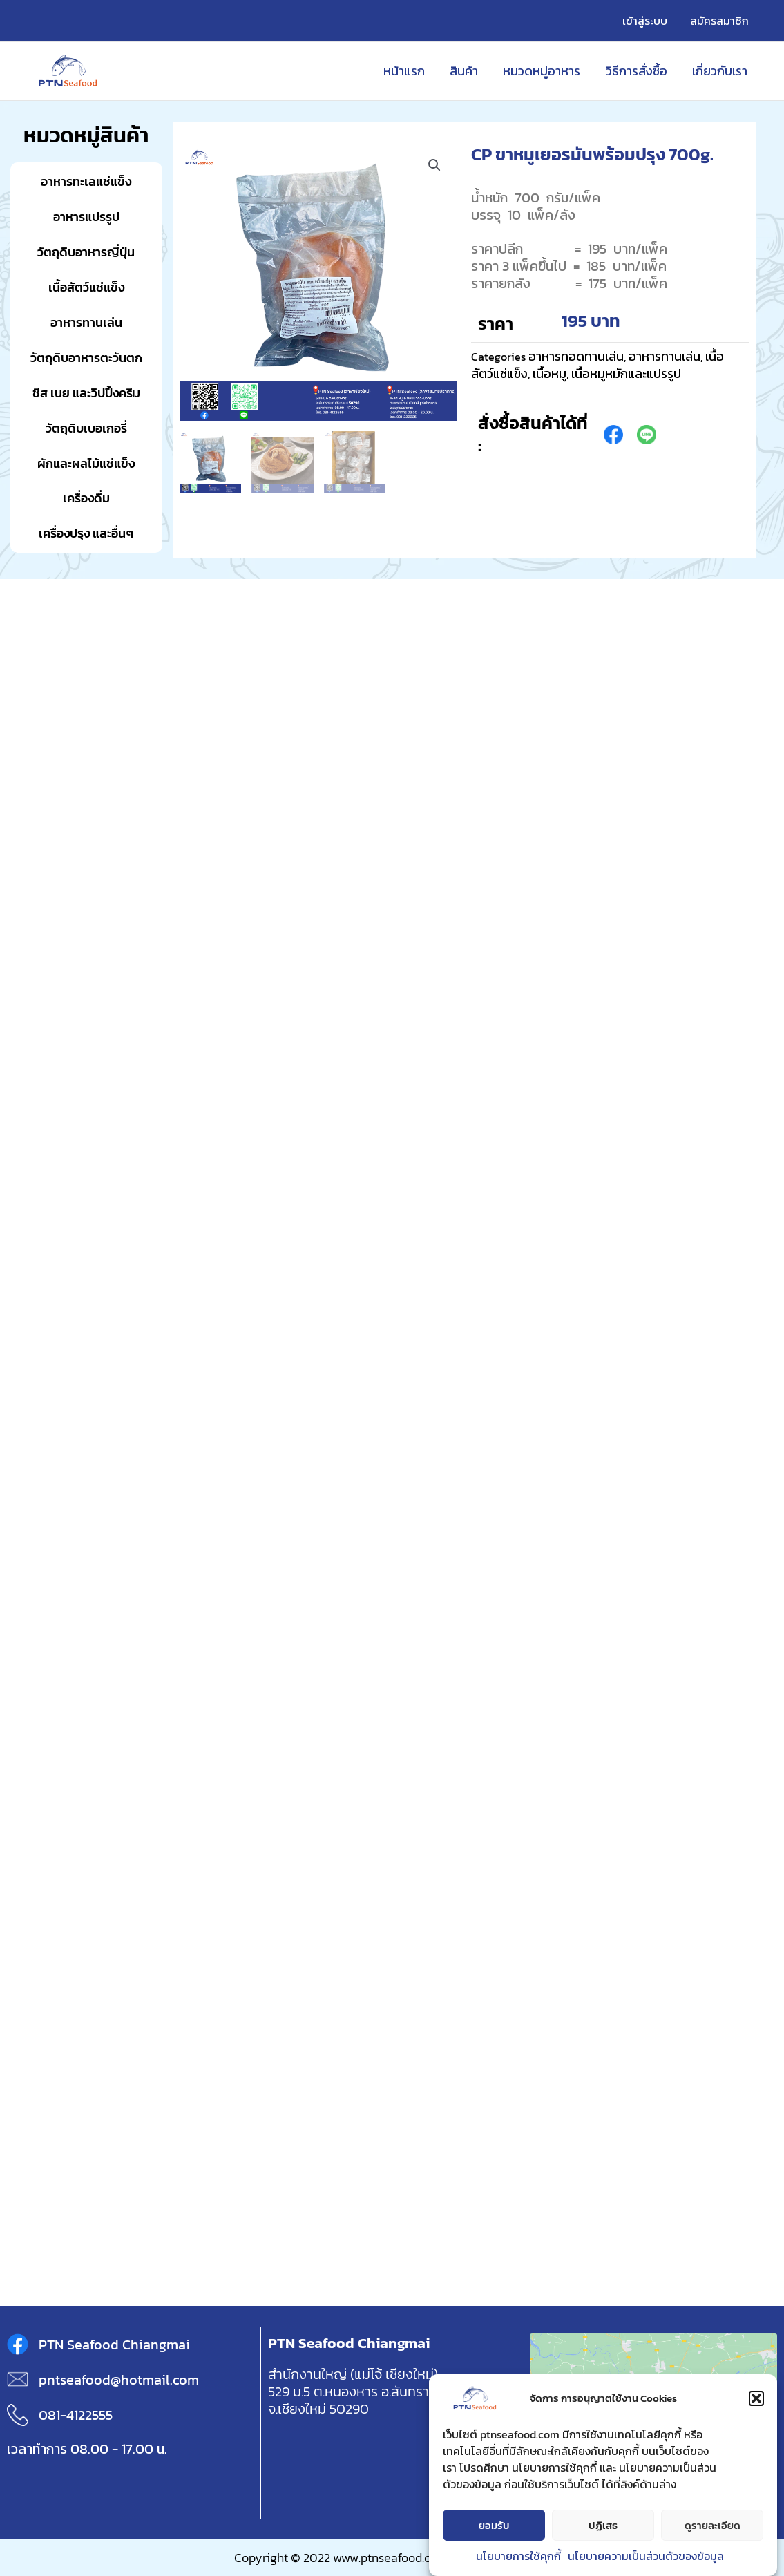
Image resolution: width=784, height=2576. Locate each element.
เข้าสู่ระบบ (645, 20)
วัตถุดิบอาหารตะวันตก (86, 357)
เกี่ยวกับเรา (719, 70)
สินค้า (464, 70)
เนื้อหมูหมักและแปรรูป (626, 373)
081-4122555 (76, 2415)
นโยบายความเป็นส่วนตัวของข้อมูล (646, 2556)
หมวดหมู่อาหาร (542, 70)
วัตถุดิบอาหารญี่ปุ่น (86, 252)
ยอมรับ (494, 2525)
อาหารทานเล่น (86, 322)
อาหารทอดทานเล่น (576, 356)
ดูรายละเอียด (712, 2525)
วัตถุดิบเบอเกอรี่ (86, 428)
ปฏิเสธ (603, 2525)
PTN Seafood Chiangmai (114, 2344)
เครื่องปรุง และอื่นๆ (86, 533)
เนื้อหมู (549, 373)
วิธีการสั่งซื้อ (636, 70)
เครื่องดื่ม (86, 498)
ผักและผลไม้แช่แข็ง (86, 463)
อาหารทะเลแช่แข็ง (86, 181)
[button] (756, 2398)
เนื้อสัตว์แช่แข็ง (86, 287)
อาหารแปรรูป (86, 216)
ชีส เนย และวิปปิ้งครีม (86, 392)
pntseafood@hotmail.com (119, 2379)
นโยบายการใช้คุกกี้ (518, 2556)
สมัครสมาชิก (719, 20)
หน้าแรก (405, 70)
